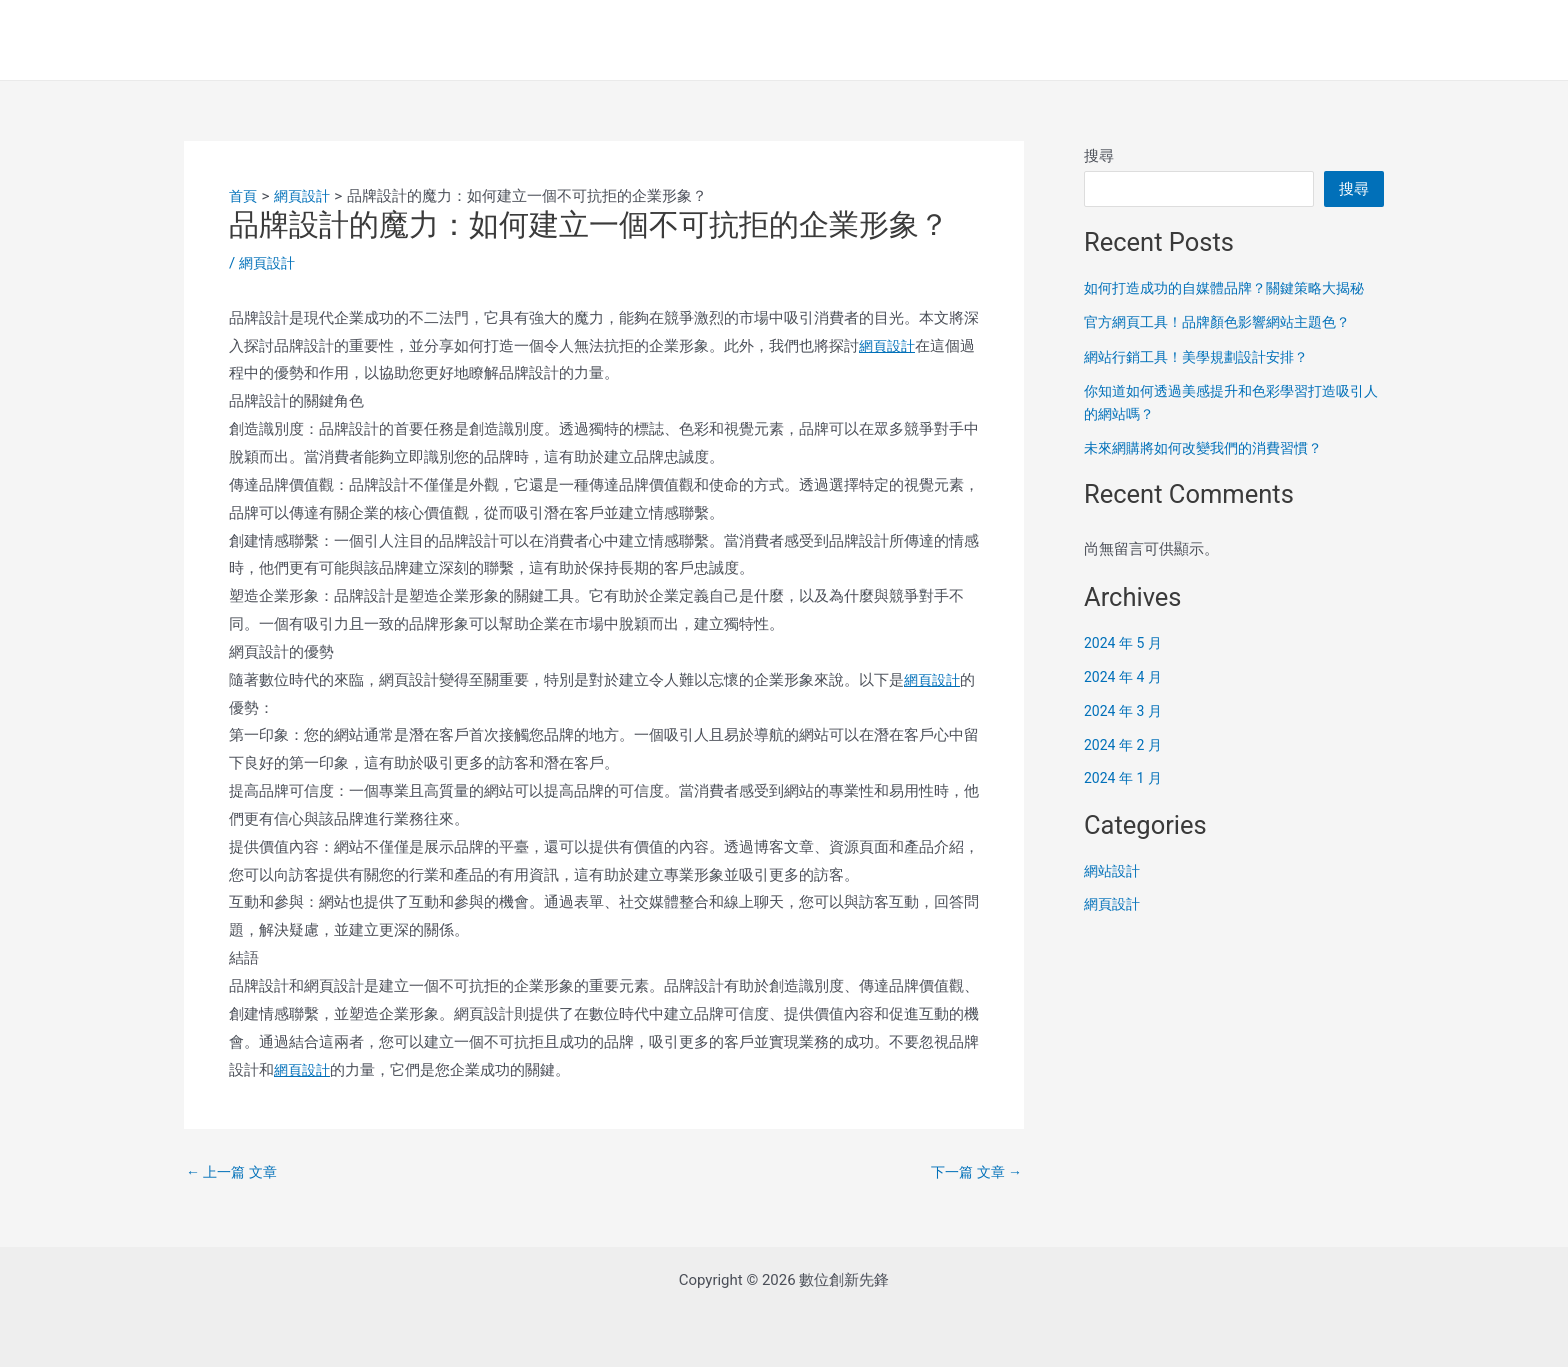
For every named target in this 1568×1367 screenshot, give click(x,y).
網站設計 (1114, 871)
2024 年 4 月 (1125, 677)
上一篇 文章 (234, 1172)
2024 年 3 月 (1125, 711)
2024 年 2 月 (1125, 745)
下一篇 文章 (973, 1172)
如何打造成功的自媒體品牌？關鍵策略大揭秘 (1234, 288)
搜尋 (1099, 156)
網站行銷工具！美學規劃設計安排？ (1204, 357)
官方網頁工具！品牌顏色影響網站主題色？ (1226, 322)
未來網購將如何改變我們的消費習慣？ (1211, 448)
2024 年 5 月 (1125, 643)
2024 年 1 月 (1125, 778)
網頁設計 (269, 263)
